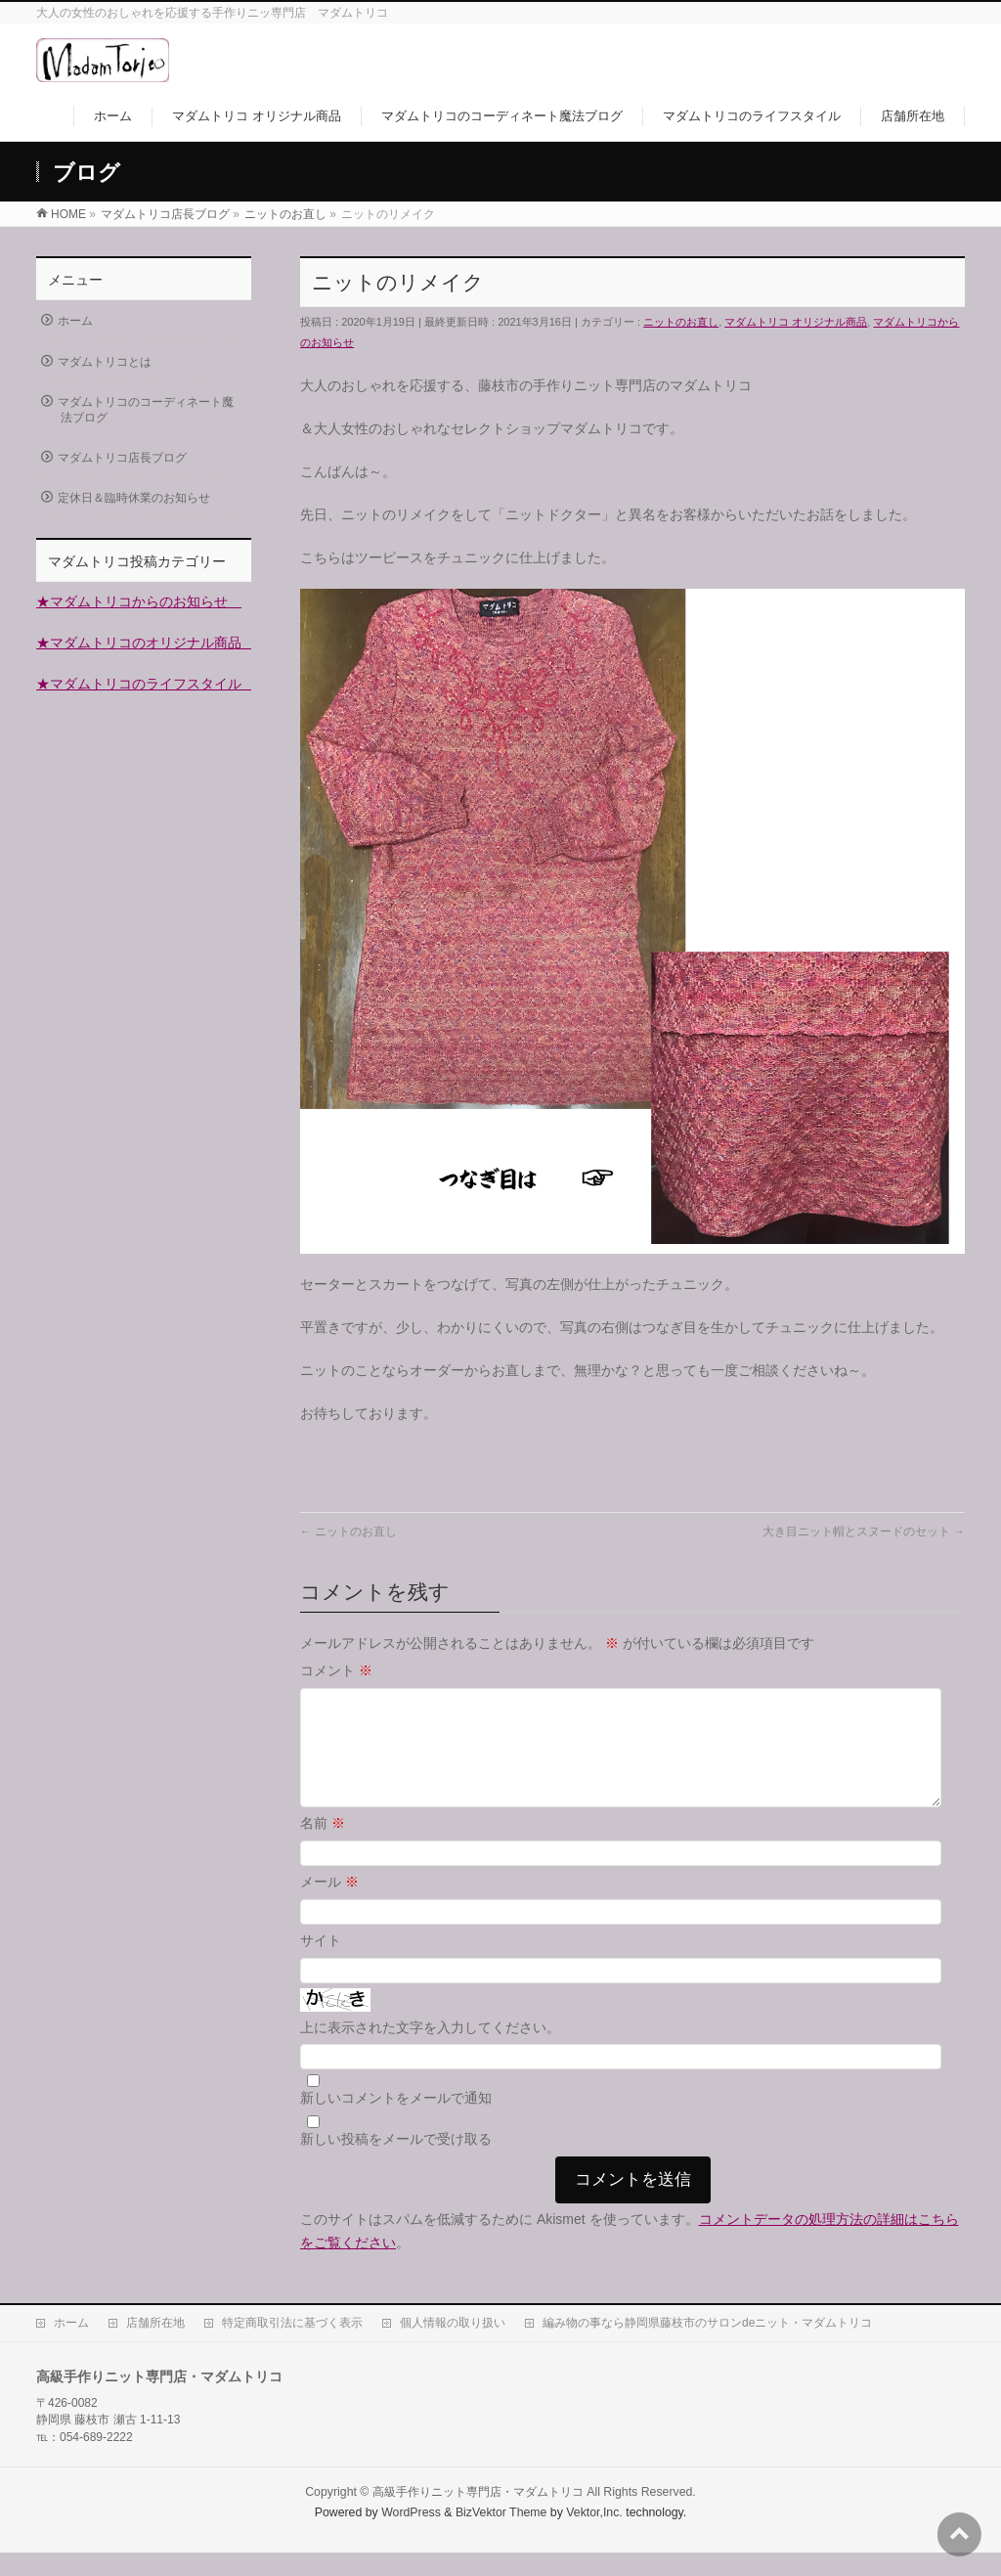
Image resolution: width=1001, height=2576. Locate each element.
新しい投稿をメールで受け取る (396, 2162)
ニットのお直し (680, 322)
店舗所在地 (155, 2346)
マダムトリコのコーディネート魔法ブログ (146, 409)
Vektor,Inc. (594, 2536)
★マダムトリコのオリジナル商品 (145, 642)
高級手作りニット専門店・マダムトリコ (478, 2515)
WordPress (411, 2536)
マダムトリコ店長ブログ (122, 458)
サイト (320, 1964)
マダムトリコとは (105, 362)
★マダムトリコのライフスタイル (145, 683)
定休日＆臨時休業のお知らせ (134, 498)
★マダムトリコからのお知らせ (138, 601)
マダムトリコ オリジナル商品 (795, 322)
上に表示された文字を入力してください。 (430, 2051)
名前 (322, 1846)
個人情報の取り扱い (452, 2346)
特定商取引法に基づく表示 (292, 2346)
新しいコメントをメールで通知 (396, 2121)
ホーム (75, 321)
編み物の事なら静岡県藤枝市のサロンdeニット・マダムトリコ (707, 2346)
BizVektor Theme (501, 2536)
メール (329, 1905)
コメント (336, 1670)
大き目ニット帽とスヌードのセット (863, 1531)
